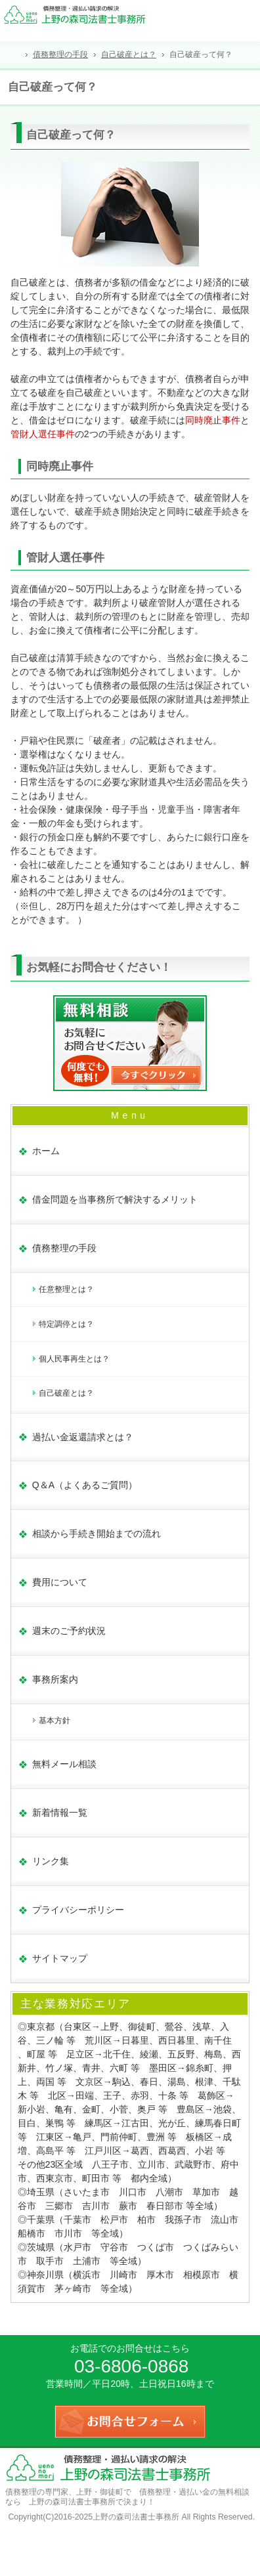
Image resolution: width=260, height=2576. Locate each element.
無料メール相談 (64, 1764)
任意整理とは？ (66, 1289)
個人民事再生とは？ (74, 1358)
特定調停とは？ (66, 1324)
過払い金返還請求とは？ (82, 1437)
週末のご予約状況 (69, 1630)
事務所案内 (55, 1679)
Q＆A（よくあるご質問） (84, 1485)
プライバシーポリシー (78, 1909)
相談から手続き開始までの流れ (96, 1533)
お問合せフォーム (245, 17)
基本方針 (54, 1720)
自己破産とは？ (66, 1393)
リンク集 (50, 1861)
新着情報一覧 (59, 1812)
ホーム (46, 1151)
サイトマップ (59, 1958)
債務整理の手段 (64, 1248)
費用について (59, 1582)
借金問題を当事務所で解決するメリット (115, 1199)
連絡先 (217, 17)
